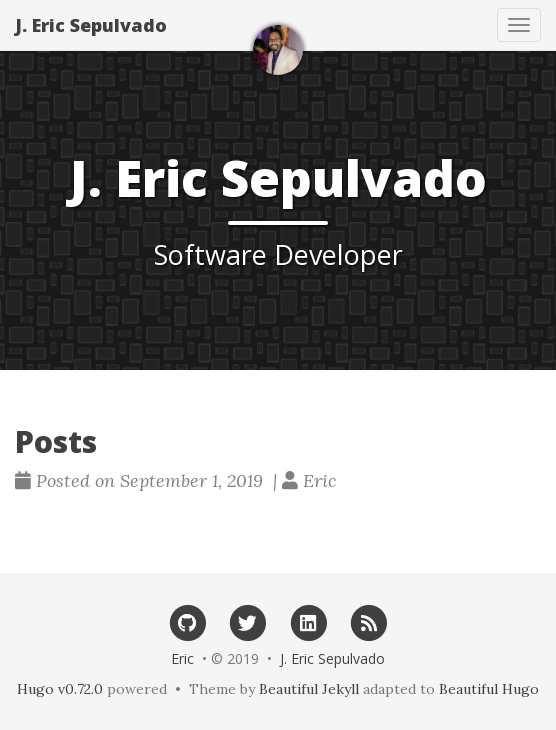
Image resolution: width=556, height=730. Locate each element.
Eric (182, 658)
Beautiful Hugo (489, 689)
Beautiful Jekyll (309, 689)
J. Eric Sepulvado (91, 25)
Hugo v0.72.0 (60, 689)
